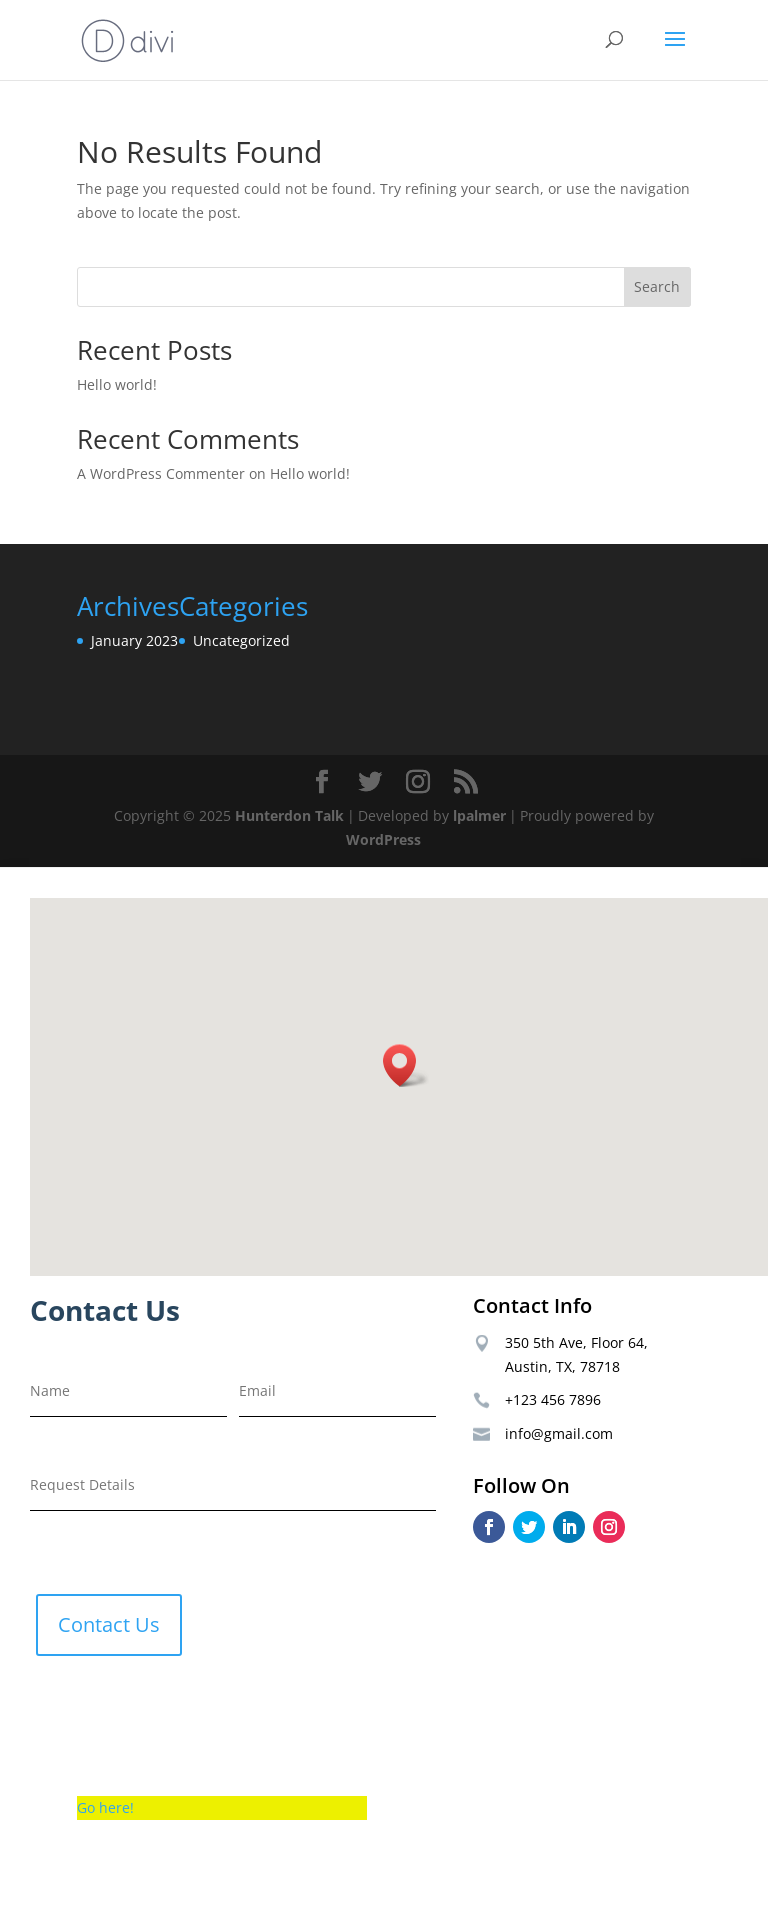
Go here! (105, 1807)
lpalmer (479, 815)
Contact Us (109, 1624)
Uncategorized (241, 640)
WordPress (383, 839)
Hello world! (117, 384)
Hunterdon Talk (289, 815)
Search (657, 286)
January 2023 (134, 640)
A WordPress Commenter (161, 473)
